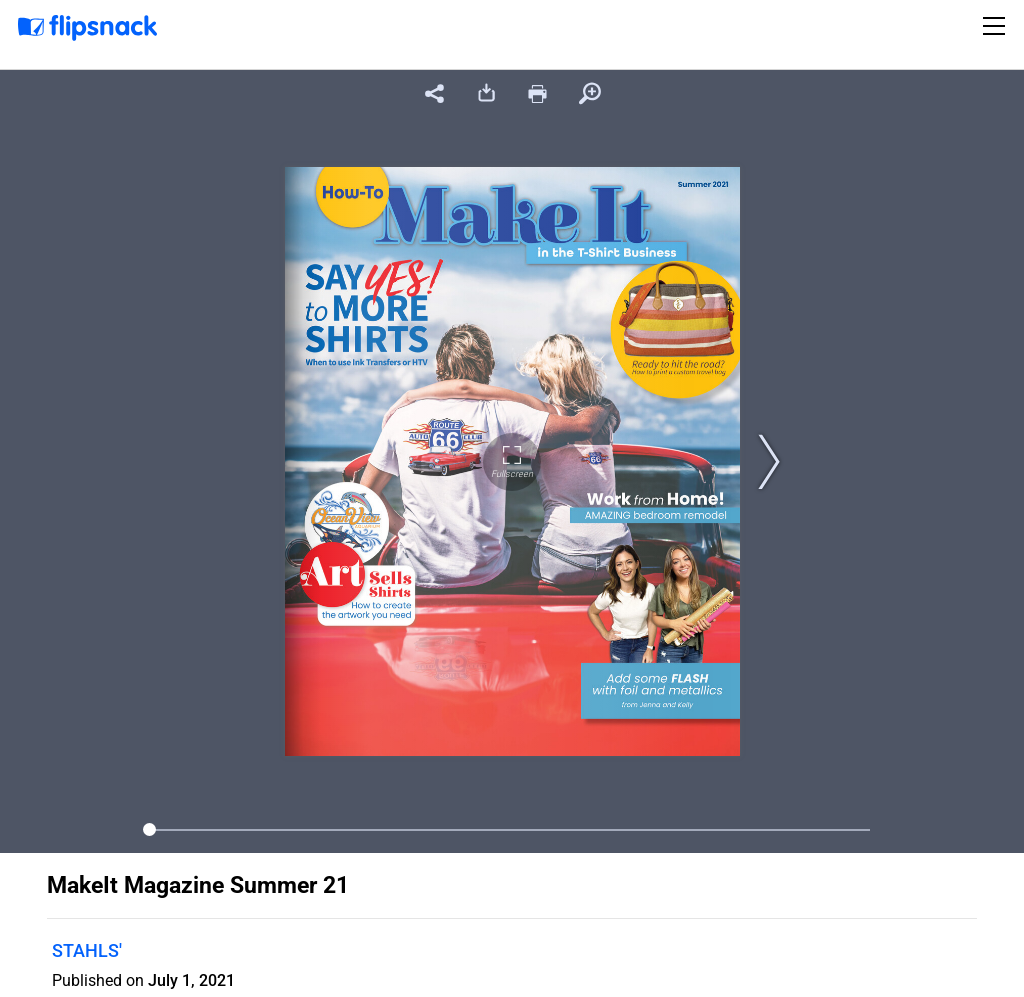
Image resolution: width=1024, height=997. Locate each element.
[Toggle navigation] (997, 26)
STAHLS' (87, 950)
